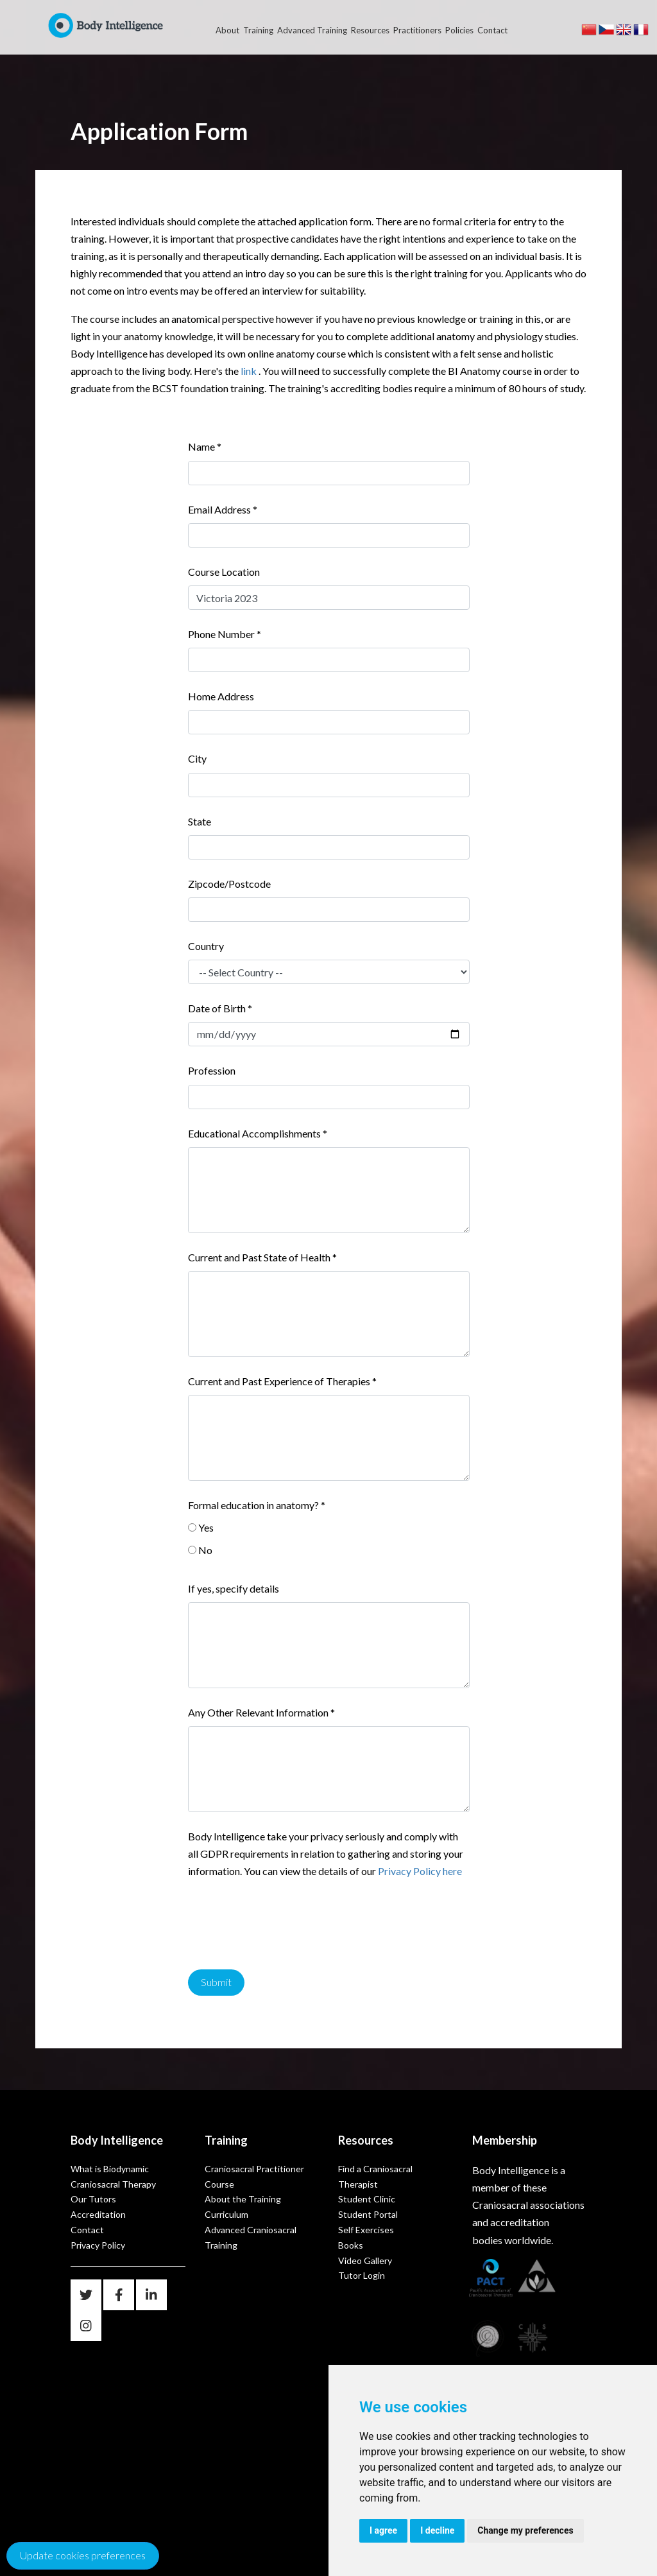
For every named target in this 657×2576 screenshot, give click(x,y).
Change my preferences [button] (525, 2530)
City (197, 758)
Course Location (224, 572)
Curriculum (226, 2214)
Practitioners (417, 30)
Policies (459, 30)
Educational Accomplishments (257, 1133)
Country (206, 946)
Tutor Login (361, 2275)
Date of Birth (220, 1008)
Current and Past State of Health (262, 1257)
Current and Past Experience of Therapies (282, 1381)
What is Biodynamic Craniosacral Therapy (113, 2176)
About (227, 30)
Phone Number (224, 634)
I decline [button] (437, 2530)
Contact (492, 30)
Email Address (222, 509)
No (205, 1550)
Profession (211, 1070)
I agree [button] (383, 2530)
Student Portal (368, 2214)
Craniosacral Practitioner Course (254, 2176)
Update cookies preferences (83, 2555)
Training (258, 30)
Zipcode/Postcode (229, 883)
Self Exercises (366, 2229)
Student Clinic (366, 2198)
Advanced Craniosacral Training (250, 2237)
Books (350, 2245)
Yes (206, 1527)
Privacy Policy (98, 2245)
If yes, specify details (233, 1588)
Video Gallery (365, 2260)
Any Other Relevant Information (261, 1712)
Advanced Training (312, 30)
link (249, 371)
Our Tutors (93, 2198)
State (199, 821)
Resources (370, 30)
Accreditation (98, 2214)
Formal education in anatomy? (256, 1505)
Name (204, 446)
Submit (216, 1982)
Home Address (221, 696)
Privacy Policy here (420, 1871)
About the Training (243, 2198)
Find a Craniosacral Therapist (375, 2176)
